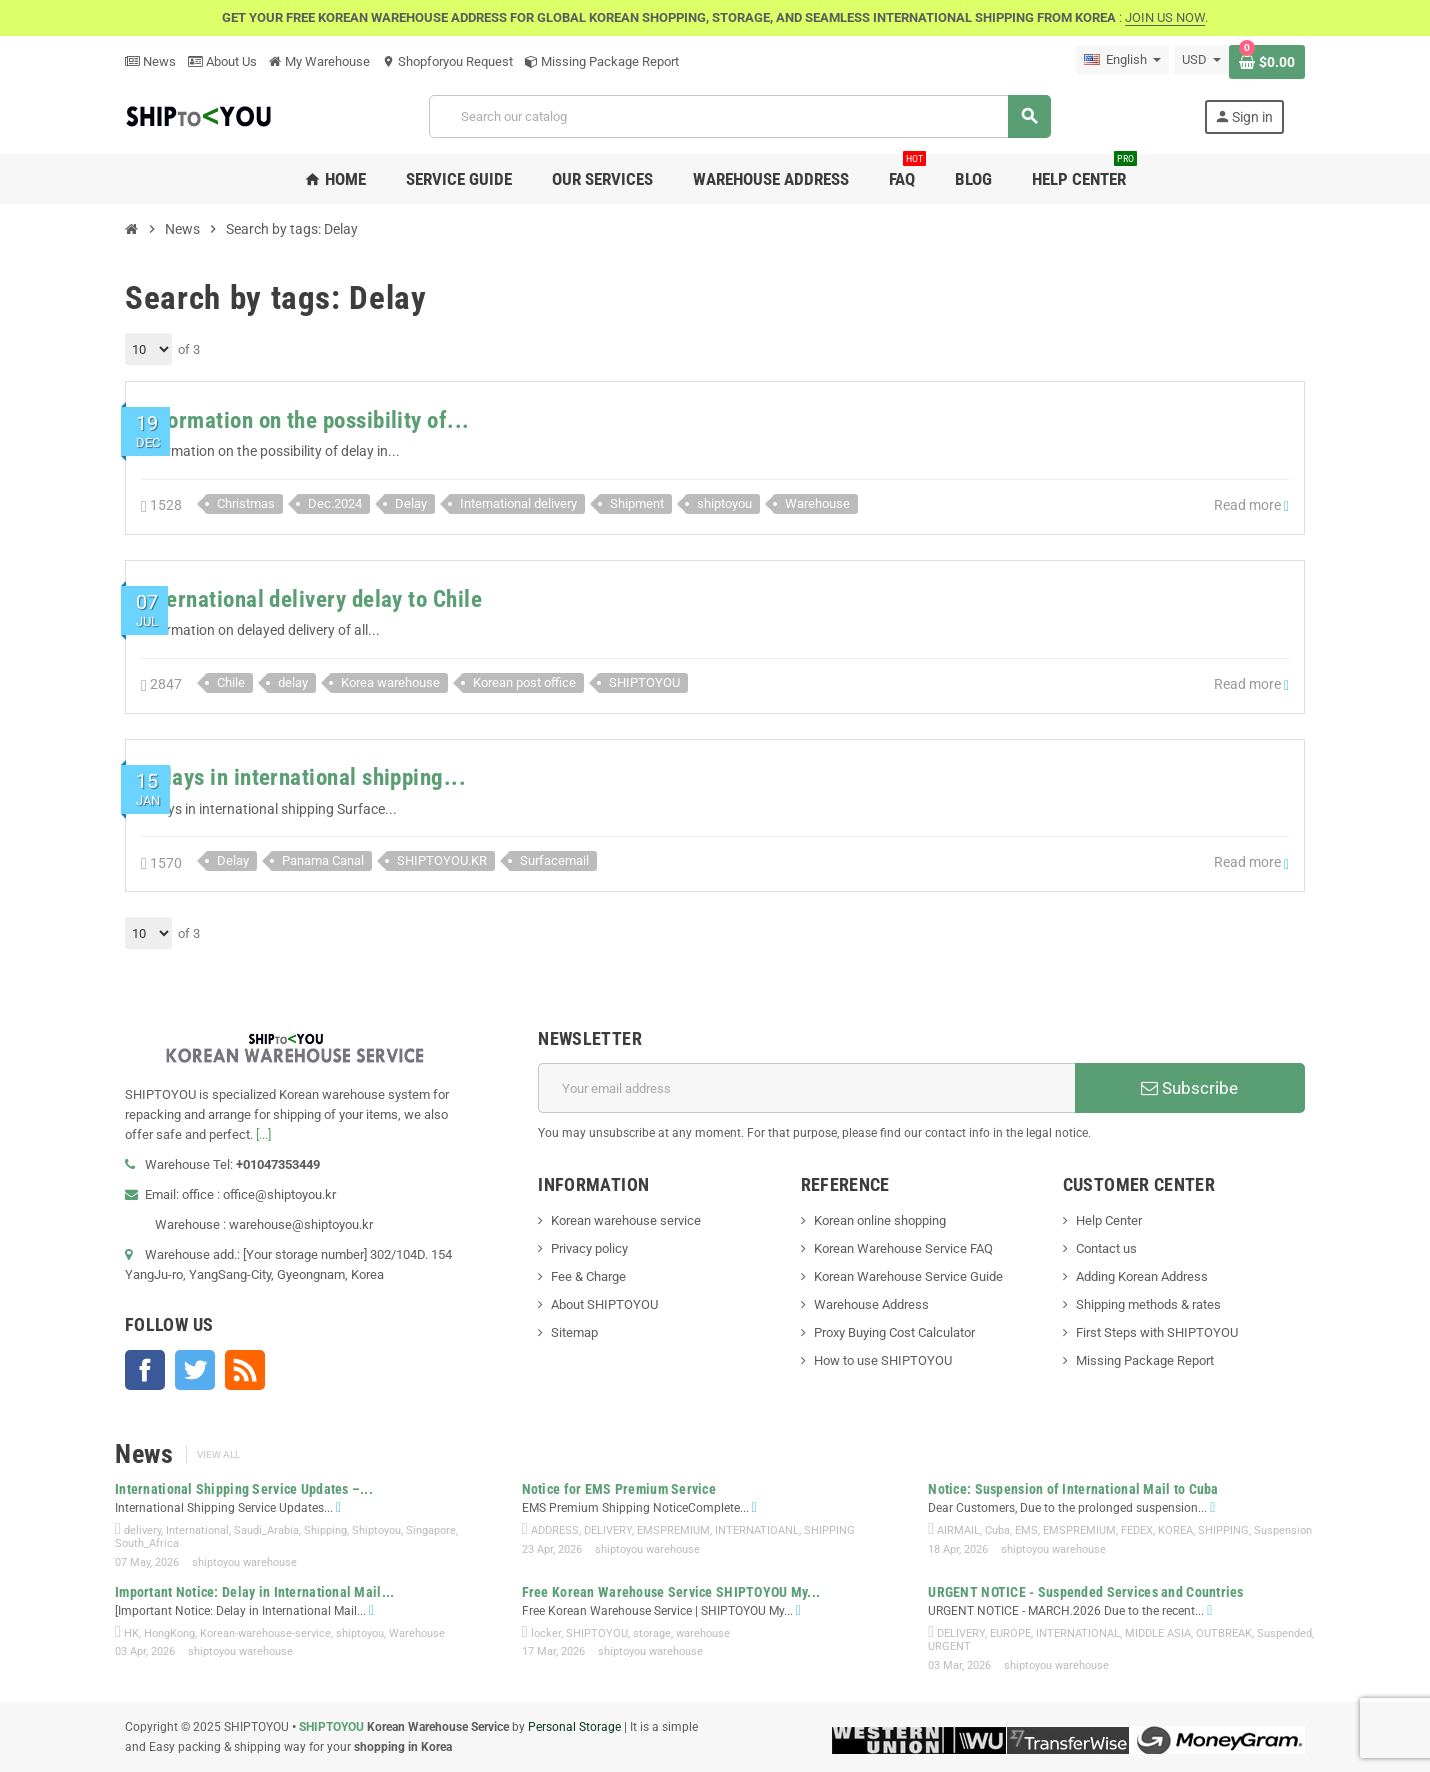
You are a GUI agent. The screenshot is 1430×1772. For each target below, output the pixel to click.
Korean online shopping (880, 1220)
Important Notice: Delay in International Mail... (254, 1592)
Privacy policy (589, 1248)
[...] (263, 1134)
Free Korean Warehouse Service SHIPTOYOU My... (671, 1592)
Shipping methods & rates (1148, 1304)
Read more (1251, 505)
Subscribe (1189, 1088)
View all (218, 1454)
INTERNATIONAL (1078, 1633)
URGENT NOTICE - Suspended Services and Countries (1085, 1592)
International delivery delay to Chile (311, 599)
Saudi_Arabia (266, 1530)
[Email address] (806, 1088)
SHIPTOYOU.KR (442, 860)
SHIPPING (829, 1530)
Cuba (997, 1530)
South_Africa (147, 1543)
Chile (231, 682)
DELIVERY (608, 1530)
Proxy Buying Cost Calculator (894, 1332)
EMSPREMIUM (673, 1530)
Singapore (431, 1530)
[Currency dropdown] (1201, 60)
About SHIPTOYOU (604, 1304)
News (150, 61)
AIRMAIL (958, 1530)
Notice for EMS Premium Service (619, 1489)
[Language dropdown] (1122, 60)
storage (652, 1633)
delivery (142, 1530)
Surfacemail (554, 860)
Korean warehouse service (626, 1220)
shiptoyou (724, 503)
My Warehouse (319, 61)
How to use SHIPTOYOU (883, 1360)
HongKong (169, 1633)
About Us (222, 61)
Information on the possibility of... (305, 420)
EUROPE (1010, 1633)
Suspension (1283, 1530)
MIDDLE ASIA (1158, 1633)
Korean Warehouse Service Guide (908, 1276)
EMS (1026, 1530)
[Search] (739, 116)
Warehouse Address (871, 1304)
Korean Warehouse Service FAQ (903, 1248)
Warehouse (817, 503)
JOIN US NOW (1165, 17)
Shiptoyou (376, 1530)
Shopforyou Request (447, 61)
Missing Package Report (602, 61)
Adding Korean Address (1142, 1276)
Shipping (325, 1530)
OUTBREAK (1224, 1633)
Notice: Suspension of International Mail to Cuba (1073, 1489)
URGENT (949, 1646)
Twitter (195, 1370)
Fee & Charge (588, 1276)
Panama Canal (323, 860)
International (197, 1530)
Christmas (246, 503)
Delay (411, 503)
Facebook (145, 1370)
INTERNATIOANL (757, 1530)
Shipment (637, 503)
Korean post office (524, 682)
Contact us (1106, 1248)
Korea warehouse (390, 682)
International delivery (518, 503)
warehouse (703, 1633)
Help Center (1109, 1220)
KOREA (1175, 1530)
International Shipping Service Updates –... (244, 1489)
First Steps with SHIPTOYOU (1157, 1332)
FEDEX (1137, 1530)
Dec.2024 (335, 503)
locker (546, 1633)
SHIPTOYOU (644, 682)
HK (131, 1633)
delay (293, 682)
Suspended (1284, 1633)
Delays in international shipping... (303, 777)
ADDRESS (555, 1530)
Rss (245, 1370)
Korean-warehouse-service (265, 1633)
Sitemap (574, 1332)
